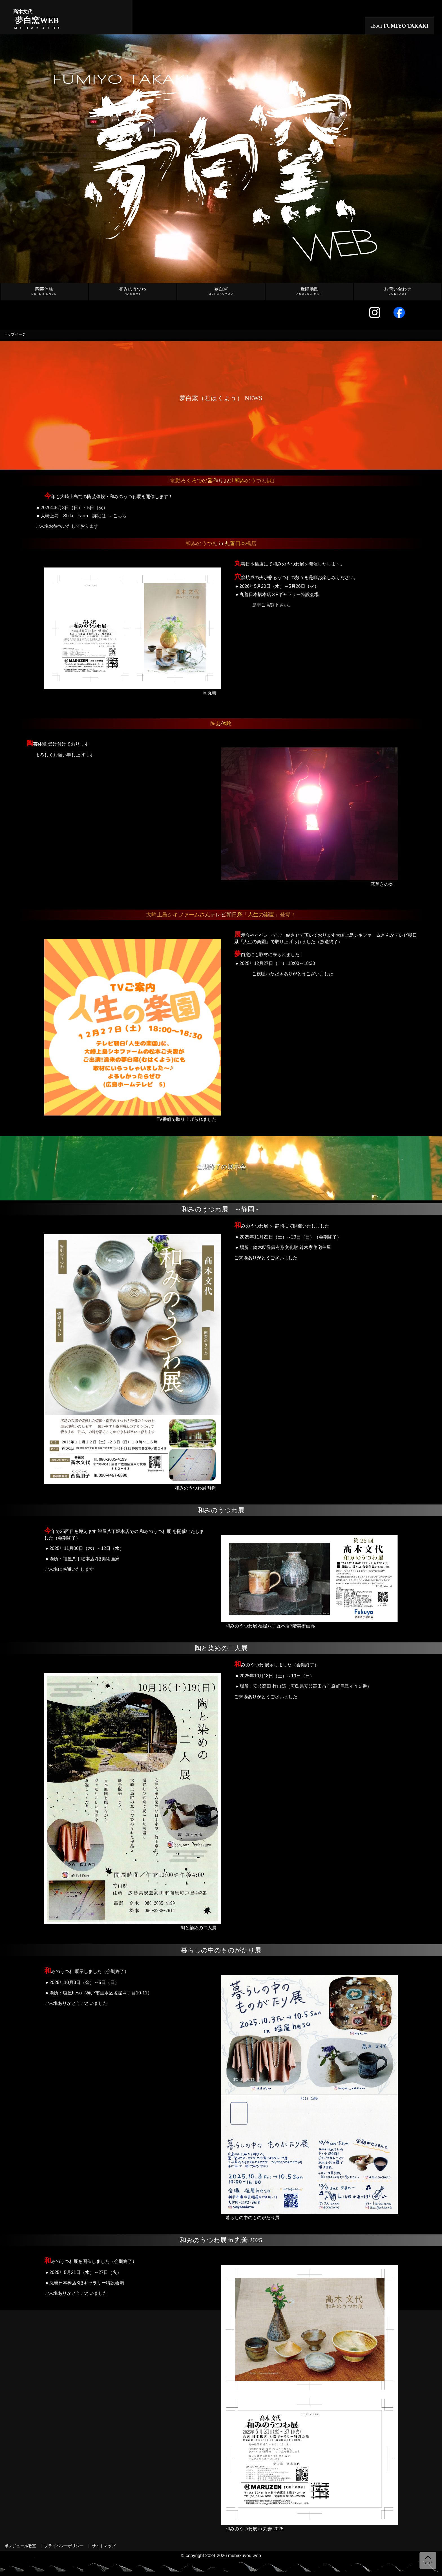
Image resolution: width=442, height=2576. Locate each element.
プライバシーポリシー (64, 2546)
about (399, 26)
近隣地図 (309, 291)
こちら (120, 515)
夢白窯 (221, 291)
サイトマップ (104, 2546)
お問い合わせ (397, 291)
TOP (428, 2563)
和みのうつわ (132, 291)
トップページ (15, 334)
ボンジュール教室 (20, 2546)
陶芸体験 (44, 291)
